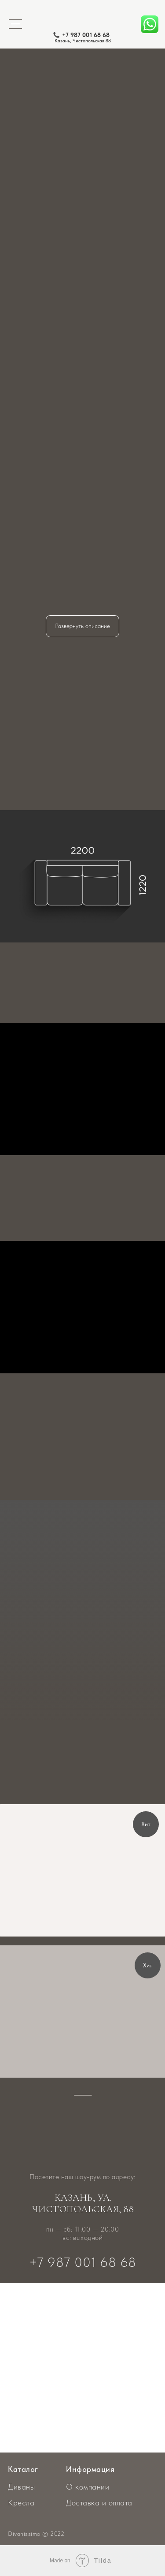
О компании (87, 2486)
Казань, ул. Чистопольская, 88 (83, 2203)
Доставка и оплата (99, 2502)
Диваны (21, 2486)
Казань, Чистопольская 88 (83, 41)
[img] (82, 1870)
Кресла (21, 2502)
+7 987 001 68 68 (86, 34)
